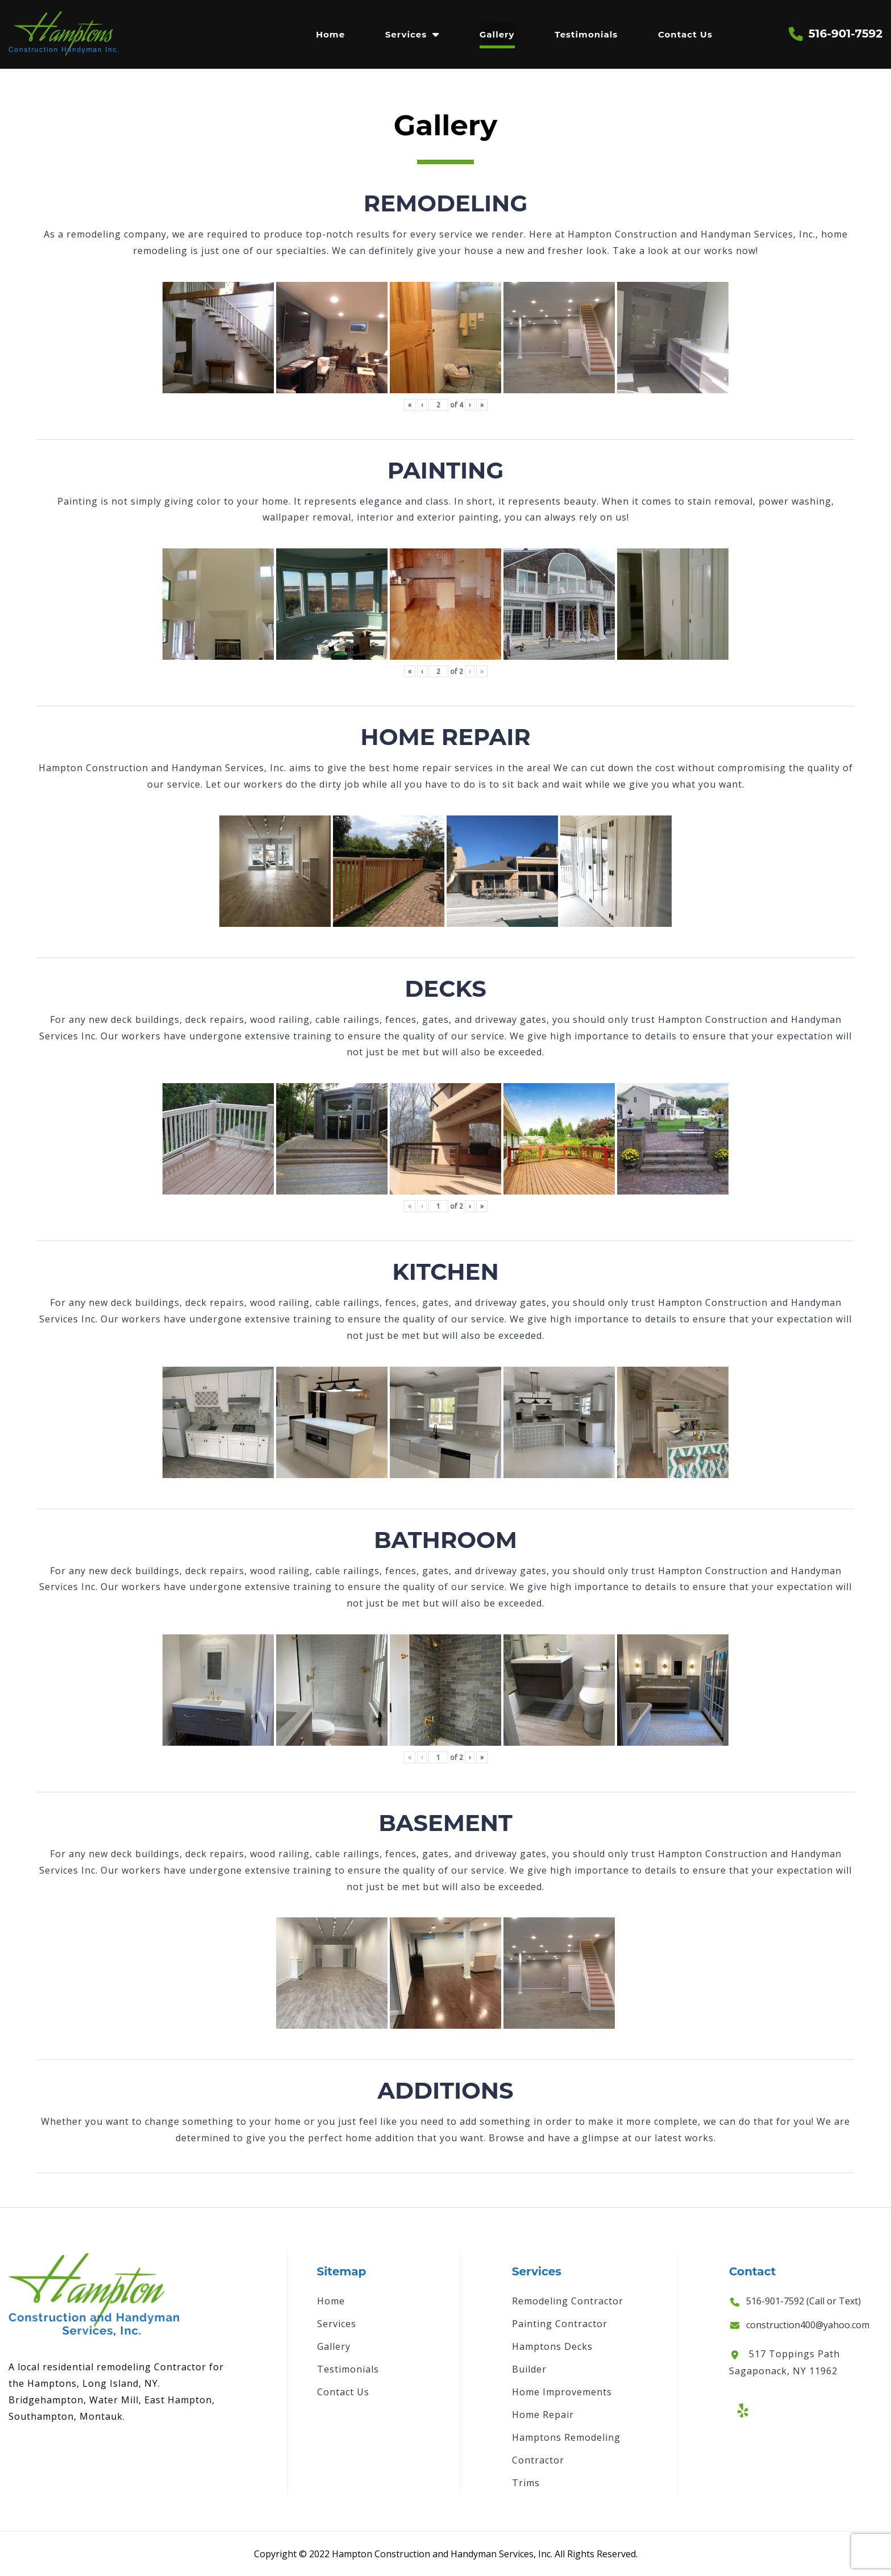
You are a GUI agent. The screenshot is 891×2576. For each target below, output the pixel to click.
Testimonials (586, 34)
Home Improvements (562, 2392)
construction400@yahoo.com (807, 2325)
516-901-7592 (845, 33)
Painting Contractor (559, 2323)
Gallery (497, 34)
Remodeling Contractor (567, 2301)
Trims (526, 2483)
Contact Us (685, 34)
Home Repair (543, 2414)
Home (330, 34)
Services (406, 34)
